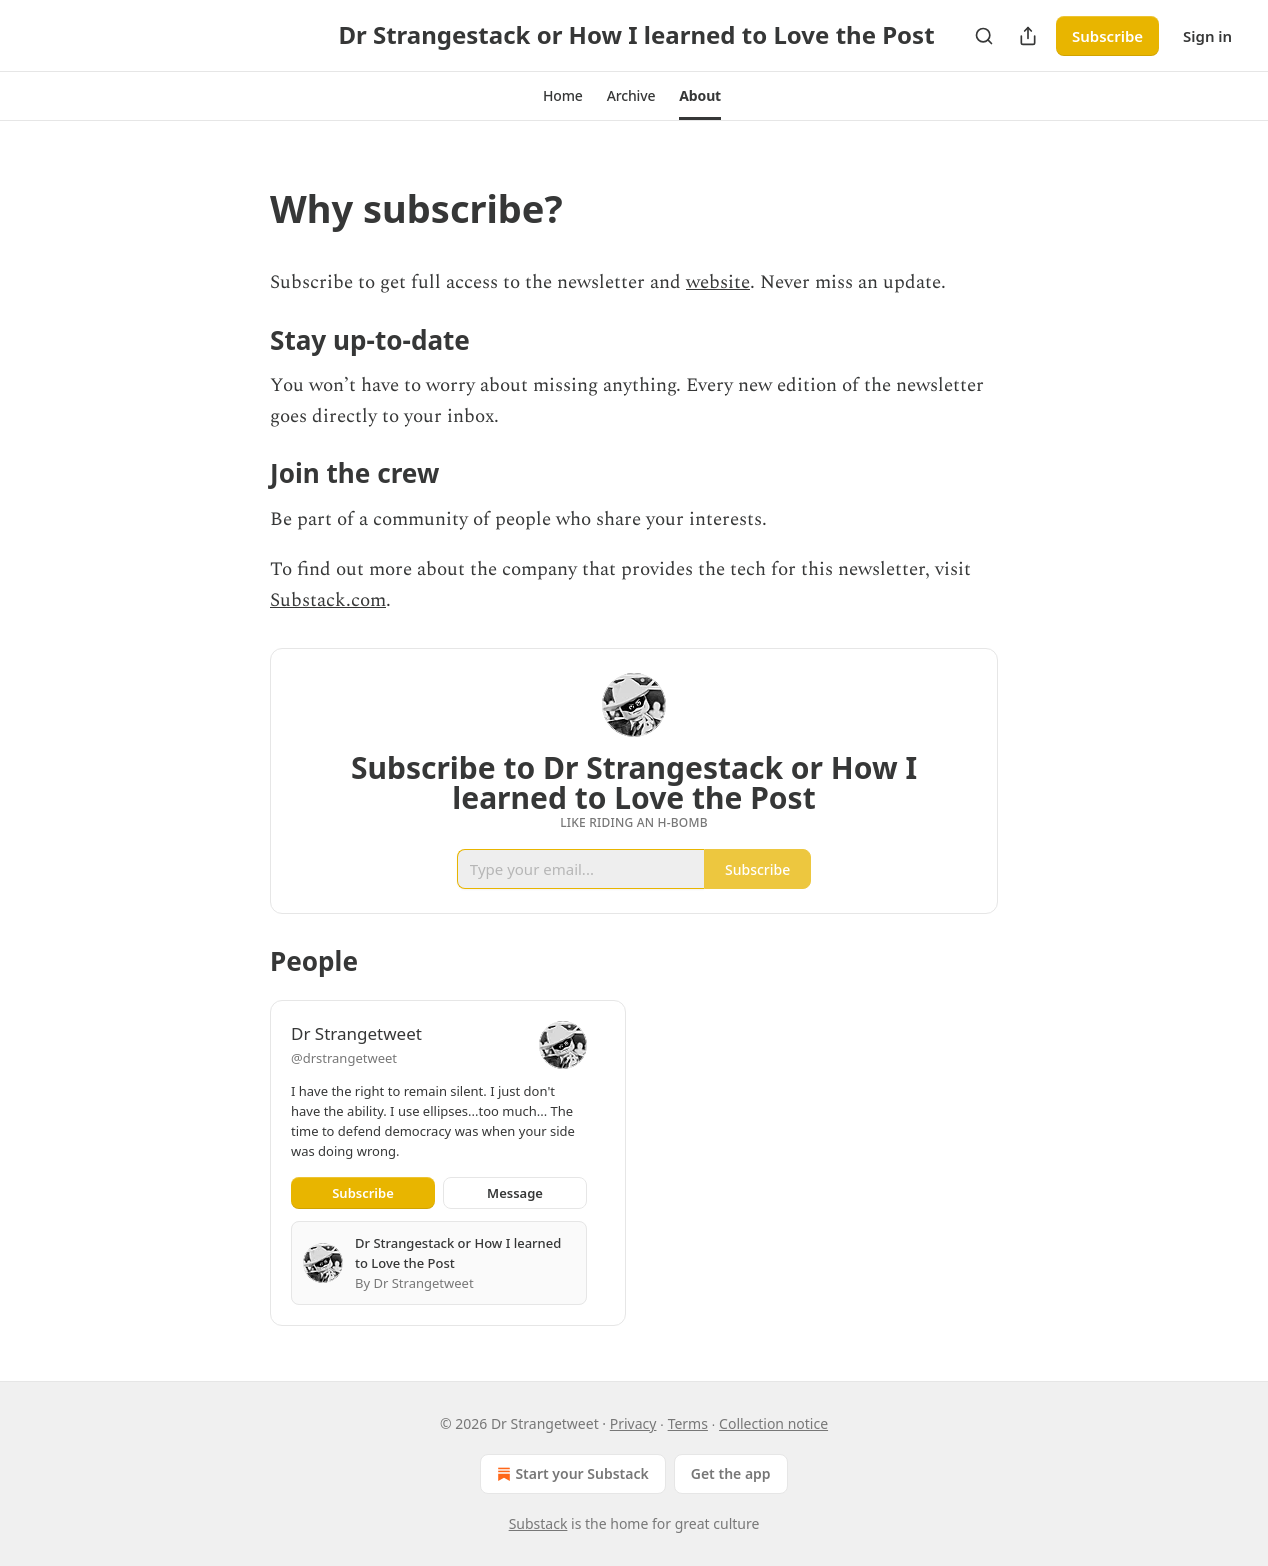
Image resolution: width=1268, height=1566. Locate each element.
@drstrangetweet (344, 1058)
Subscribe (1107, 36)
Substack (538, 1523)
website (718, 282)
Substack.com (328, 600)
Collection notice (773, 1423)
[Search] (984, 36)
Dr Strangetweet (356, 1033)
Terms (688, 1423)
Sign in (1207, 36)
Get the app (731, 1473)
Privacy (633, 1423)
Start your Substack (570, 1474)
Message (515, 1193)
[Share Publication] (1028, 36)
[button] (563, 96)
